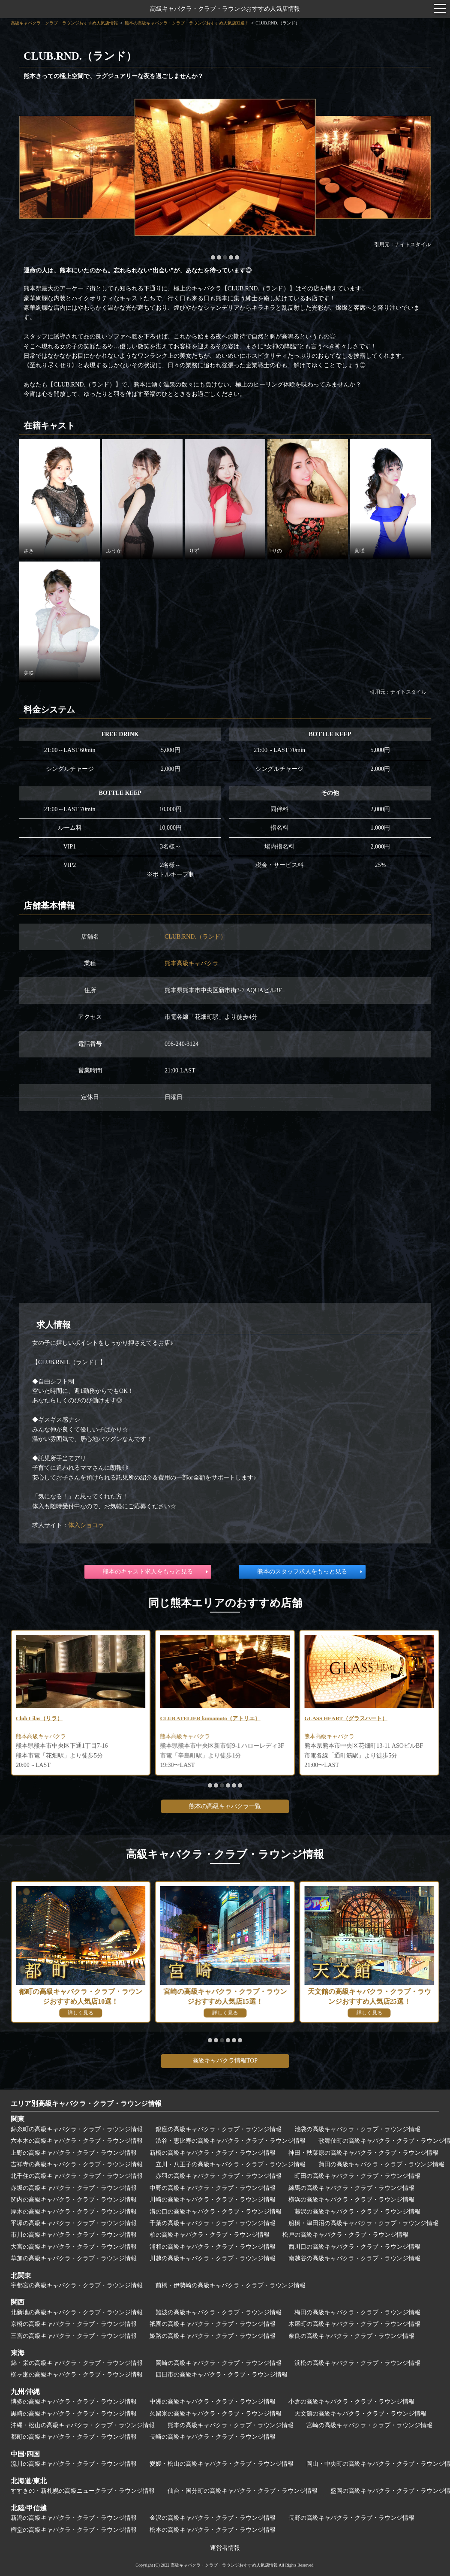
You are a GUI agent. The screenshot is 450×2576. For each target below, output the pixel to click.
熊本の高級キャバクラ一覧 (225, 1806)
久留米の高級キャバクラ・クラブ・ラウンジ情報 (216, 2413)
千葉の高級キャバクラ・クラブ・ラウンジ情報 (213, 2223)
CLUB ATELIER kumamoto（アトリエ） (359, 1718)
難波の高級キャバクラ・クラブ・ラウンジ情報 (219, 2312)
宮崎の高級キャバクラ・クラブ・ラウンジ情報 (369, 2425)
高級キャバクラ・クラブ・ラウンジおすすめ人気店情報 (225, 9)
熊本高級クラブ (37, 1738)
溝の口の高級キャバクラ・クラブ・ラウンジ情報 (216, 2211)
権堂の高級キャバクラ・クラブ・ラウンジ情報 (74, 2530)
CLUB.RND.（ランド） (195, 936)
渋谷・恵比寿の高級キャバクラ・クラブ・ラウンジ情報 (231, 2141)
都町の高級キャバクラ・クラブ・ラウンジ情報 (74, 2437)
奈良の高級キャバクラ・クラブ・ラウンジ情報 (351, 2336)
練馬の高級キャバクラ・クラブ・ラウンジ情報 (351, 2188)
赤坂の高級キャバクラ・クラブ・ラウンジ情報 (74, 2188)
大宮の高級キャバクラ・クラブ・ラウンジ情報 (74, 2247)
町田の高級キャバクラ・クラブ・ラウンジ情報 (357, 2176)
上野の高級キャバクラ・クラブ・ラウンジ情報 (74, 2153)
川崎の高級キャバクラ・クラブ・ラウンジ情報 (213, 2199)
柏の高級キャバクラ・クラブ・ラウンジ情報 (210, 2235)
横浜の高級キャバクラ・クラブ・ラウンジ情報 (351, 2199)
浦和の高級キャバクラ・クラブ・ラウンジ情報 (213, 2247)
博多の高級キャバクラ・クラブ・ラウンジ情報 (74, 2401)
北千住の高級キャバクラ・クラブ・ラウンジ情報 (77, 2176)
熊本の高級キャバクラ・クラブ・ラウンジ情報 (231, 2425)
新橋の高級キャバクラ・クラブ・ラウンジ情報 (213, 2153)
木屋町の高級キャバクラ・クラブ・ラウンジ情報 (354, 2324)
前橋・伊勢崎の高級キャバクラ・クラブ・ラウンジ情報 (231, 2285)
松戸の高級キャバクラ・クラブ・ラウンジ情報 (345, 2235)
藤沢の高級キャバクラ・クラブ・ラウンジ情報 (357, 2211)
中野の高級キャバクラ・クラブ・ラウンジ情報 (213, 2188)
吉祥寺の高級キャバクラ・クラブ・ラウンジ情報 (77, 2164)
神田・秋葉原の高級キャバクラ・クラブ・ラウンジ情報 (363, 2153)
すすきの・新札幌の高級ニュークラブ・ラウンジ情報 (83, 2491)
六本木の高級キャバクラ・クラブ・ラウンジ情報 (77, 2141)
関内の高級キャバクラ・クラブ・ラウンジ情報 (74, 2199)
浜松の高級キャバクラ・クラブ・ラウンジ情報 (357, 2363)
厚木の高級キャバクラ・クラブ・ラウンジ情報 (74, 2211)
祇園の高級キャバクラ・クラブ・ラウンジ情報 (213, 2324)
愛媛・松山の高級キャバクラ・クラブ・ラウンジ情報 (222, 2464)
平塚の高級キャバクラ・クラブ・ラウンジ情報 (74, 2223)
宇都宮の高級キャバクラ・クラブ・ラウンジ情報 (77, 2285)
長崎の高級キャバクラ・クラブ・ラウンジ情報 (213, 2437)
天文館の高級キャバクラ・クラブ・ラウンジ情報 (360, 2413)
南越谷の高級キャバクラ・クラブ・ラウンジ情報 (354, 2258)
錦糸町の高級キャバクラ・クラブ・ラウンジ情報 (77, 2129)
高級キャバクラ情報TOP (225, 2060)
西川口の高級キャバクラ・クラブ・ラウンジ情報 (354, 2247)
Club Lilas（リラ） (185, 1718)
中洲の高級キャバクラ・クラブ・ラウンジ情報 (213, 2401)
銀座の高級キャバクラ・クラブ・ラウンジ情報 (219, 2129)
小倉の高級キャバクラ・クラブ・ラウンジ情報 (351, 2401)
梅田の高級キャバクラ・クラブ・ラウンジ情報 (357, 2312)
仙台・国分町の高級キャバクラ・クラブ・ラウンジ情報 (243, 2491)
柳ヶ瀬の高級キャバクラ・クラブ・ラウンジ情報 (77, 2374)
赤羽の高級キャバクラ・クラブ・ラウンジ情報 (219, 2176)
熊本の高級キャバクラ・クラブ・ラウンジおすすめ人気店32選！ (187, 23)
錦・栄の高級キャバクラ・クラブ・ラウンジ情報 (77, 2363)
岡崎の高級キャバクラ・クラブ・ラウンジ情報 (219, 2363)
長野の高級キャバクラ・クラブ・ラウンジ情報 (351, 2518)
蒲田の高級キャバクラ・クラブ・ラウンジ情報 (381, 2164)
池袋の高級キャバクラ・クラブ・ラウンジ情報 (357, 2129)
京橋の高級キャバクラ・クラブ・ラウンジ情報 (74, 2324)
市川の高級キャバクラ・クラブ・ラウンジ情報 (74, 2235)
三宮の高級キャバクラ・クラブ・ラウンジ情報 (74, 2336)
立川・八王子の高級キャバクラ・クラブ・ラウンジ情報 (231, 2164)
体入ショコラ (86, 1525)
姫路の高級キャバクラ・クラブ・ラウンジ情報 (213, 2336)
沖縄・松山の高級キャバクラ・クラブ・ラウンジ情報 (83, 2425)
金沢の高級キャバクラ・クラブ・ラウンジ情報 (213, 2518)
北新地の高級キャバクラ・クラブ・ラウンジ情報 (77, 2312)
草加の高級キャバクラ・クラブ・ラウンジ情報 (74, 2258)
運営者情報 (225, 2548)
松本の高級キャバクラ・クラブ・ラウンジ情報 (213, 2530)
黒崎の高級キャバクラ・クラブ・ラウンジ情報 (74, 2413)
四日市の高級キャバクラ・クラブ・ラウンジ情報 (222, 2374)
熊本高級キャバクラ (192, 963)
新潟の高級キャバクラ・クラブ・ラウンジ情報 (74, 2518)
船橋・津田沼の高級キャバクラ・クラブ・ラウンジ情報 (363, 2223)
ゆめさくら (31, 1718)
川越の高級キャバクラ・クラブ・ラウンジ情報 (213, 2258)
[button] (213, 257)
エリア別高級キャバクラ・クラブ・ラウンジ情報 (86, 2103)
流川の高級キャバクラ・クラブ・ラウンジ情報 (74, 2464)
